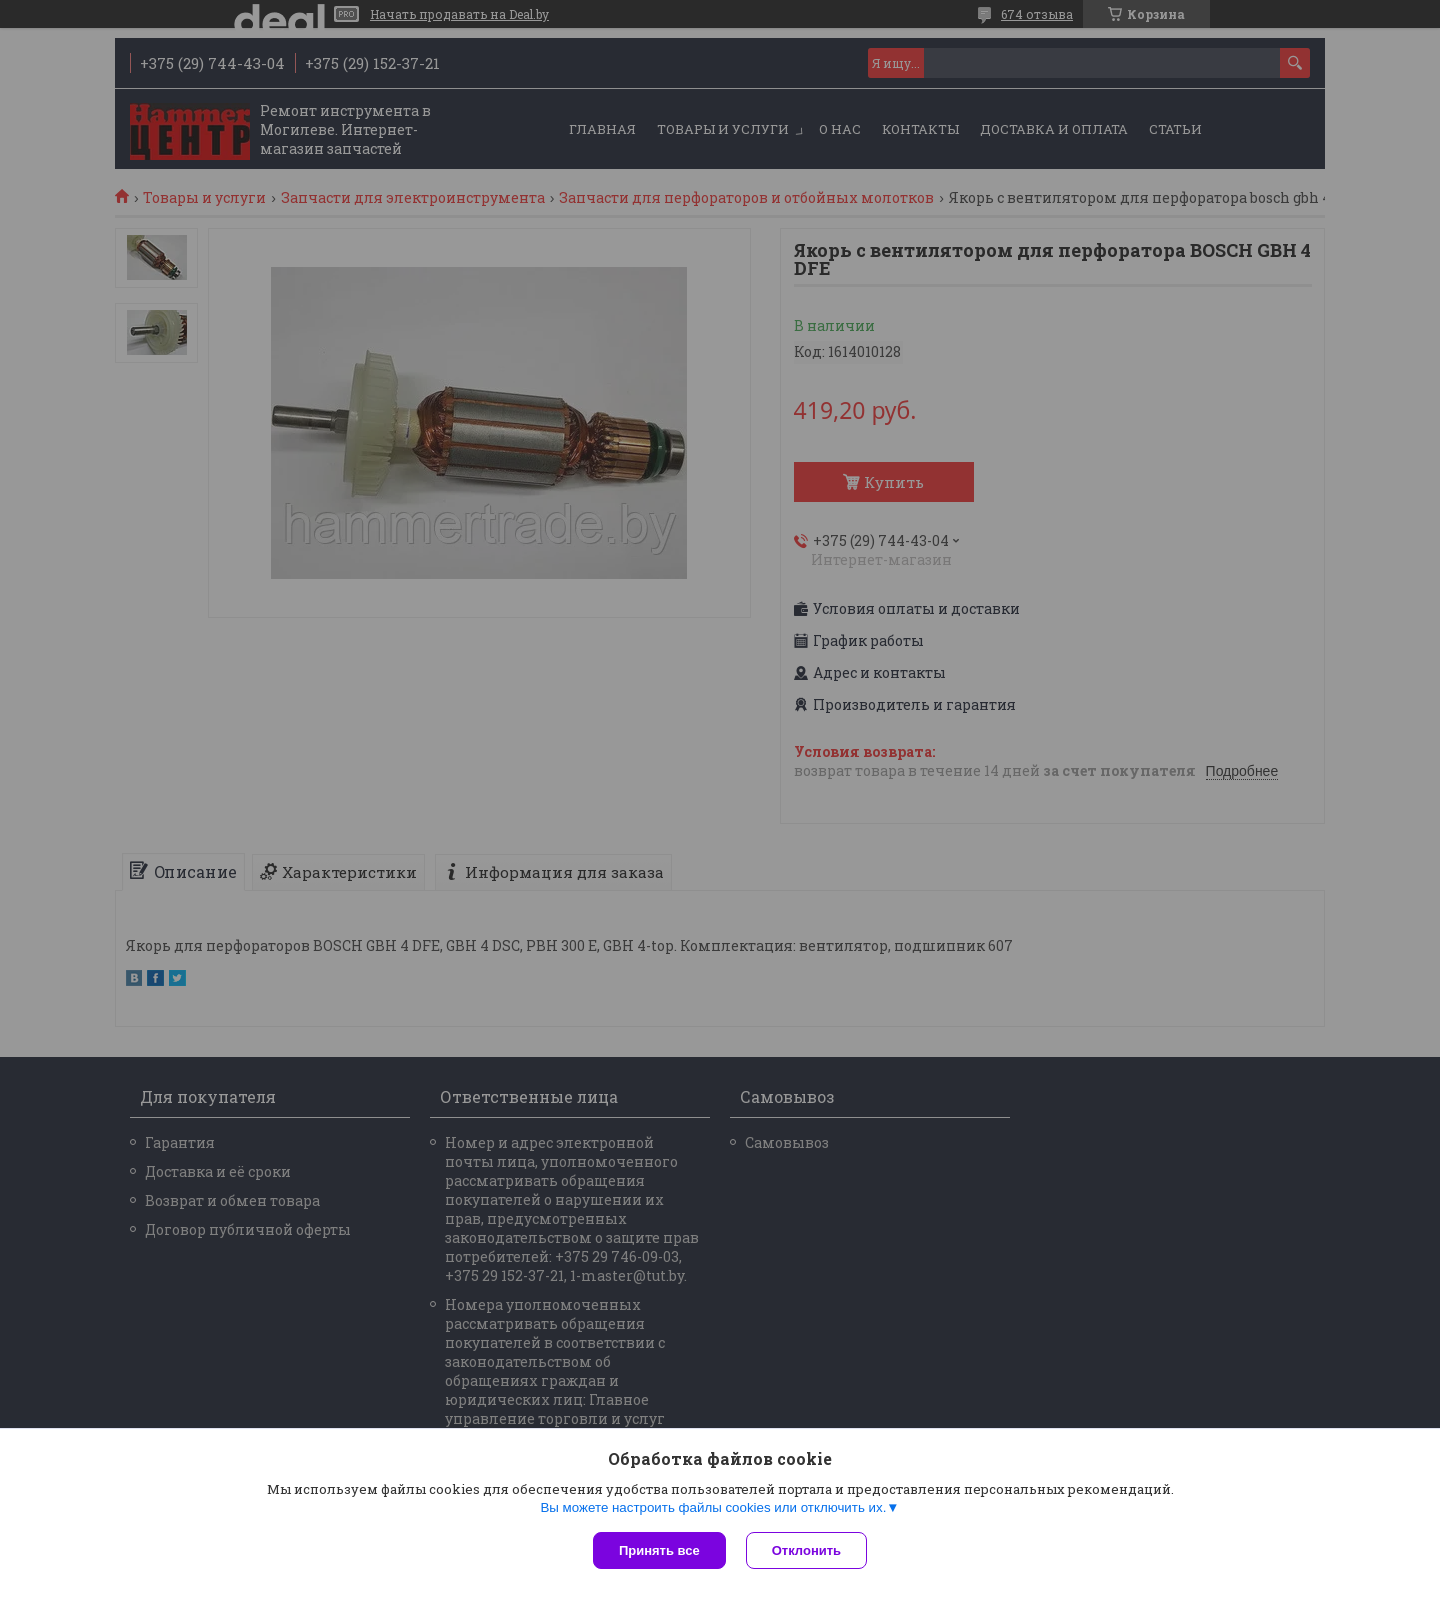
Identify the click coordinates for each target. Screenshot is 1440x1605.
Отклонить (806, 1550)
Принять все (659, 1550)
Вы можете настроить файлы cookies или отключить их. (713, 1507)
